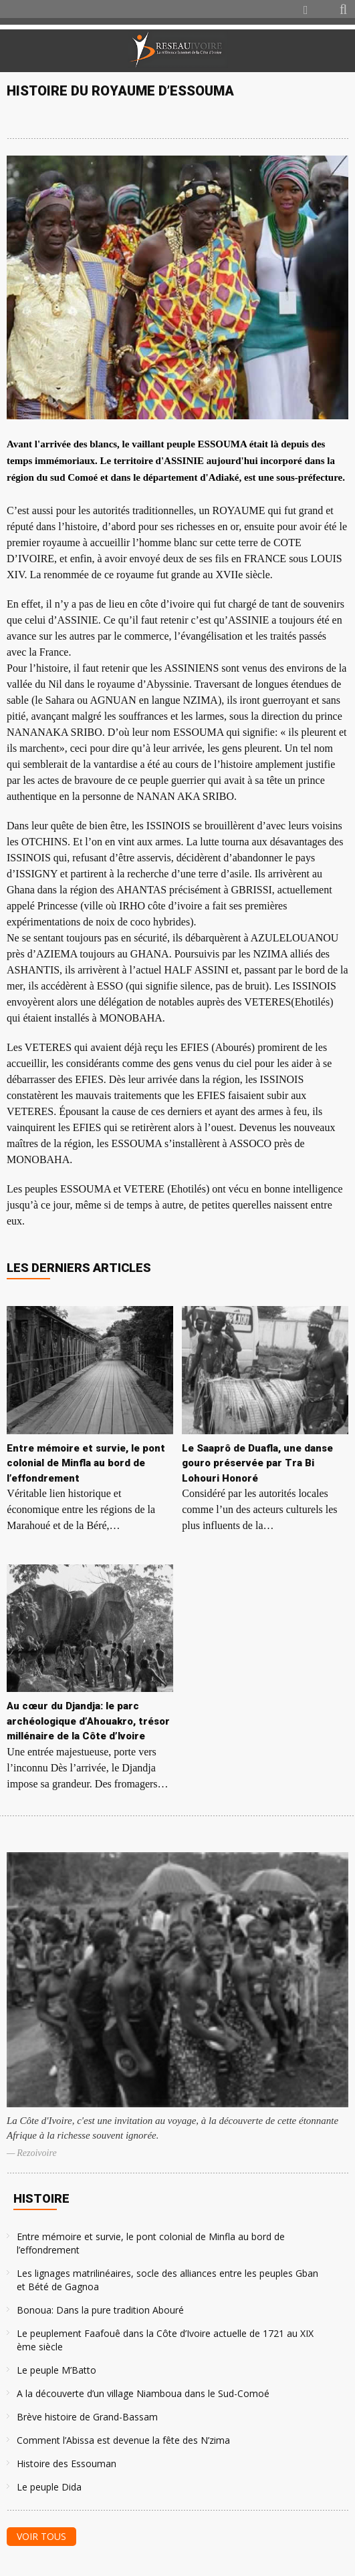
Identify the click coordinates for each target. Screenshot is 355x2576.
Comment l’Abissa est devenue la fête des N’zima (123, 2440)
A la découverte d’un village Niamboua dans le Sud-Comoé (143, 2393)
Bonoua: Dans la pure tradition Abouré (100, 2310)
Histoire (41, 2198)
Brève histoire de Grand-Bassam (87, 2416)
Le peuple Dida (49, 2487)
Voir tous (41, 2536)
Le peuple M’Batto (56, 2370)
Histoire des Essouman (66, 2463)
